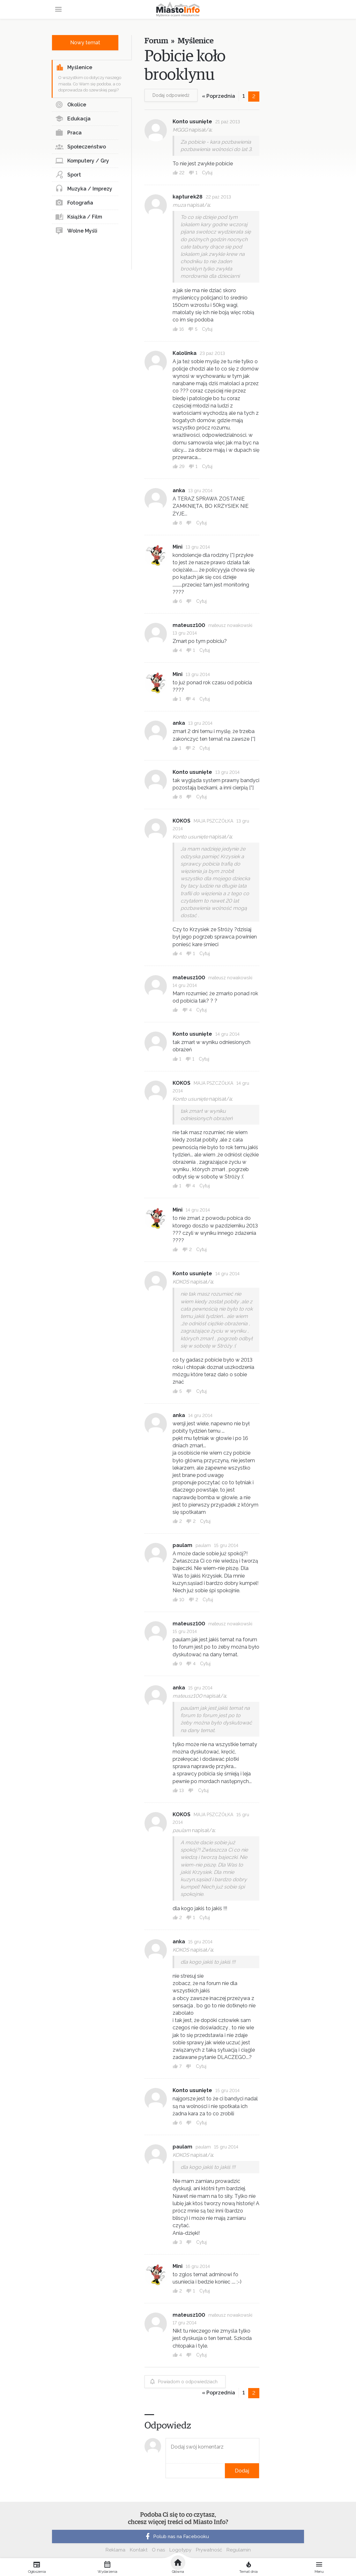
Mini (177, 547)
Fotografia (74, 203)
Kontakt (138, 2550)
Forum (156, 41)
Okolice (70, 105)
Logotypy (180, 2550)
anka (179, 490)
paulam (182, 1545)
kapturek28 (188, 197)
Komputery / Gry (82, 161)
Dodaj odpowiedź (170, 95)
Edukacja (73, 119)
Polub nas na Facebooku (176, 2536)
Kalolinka (185, 353)
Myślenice (74, 67)
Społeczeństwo (80, 147)
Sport (68, 175)
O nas (158, 2550)
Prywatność (209, 2550)
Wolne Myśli (76, 231)
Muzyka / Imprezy (83, 189)
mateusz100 (189, 625)
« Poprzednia (218, 96)
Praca (68, 133)
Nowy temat (85, 43)
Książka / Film (78, 217)
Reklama (115, 2550)
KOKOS (181, 821)
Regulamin (238, 2550)
